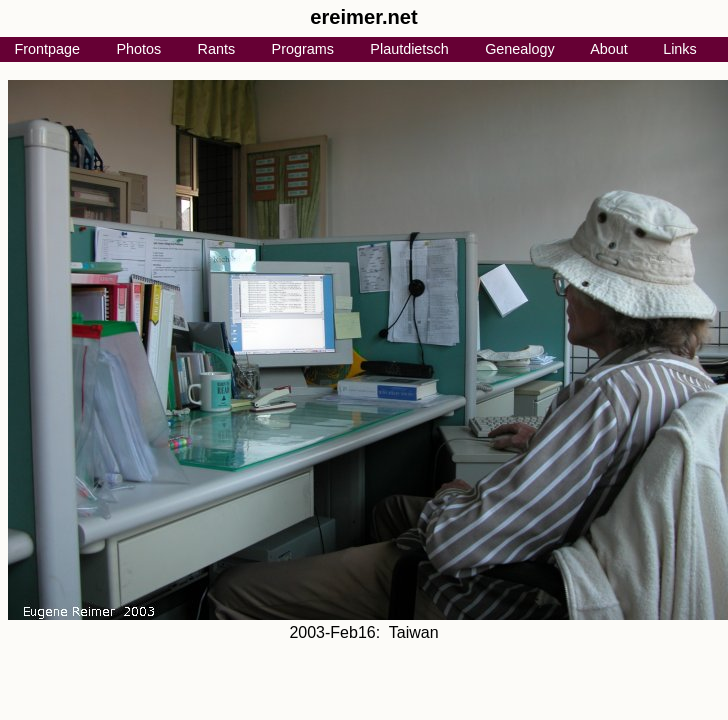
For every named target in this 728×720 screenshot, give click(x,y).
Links (680, 49)
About (609, 49)
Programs (303, 49)
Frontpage (47, 49)
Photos (138, 49)
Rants (217, 49)
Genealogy (520, 49)
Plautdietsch (409, 49)
